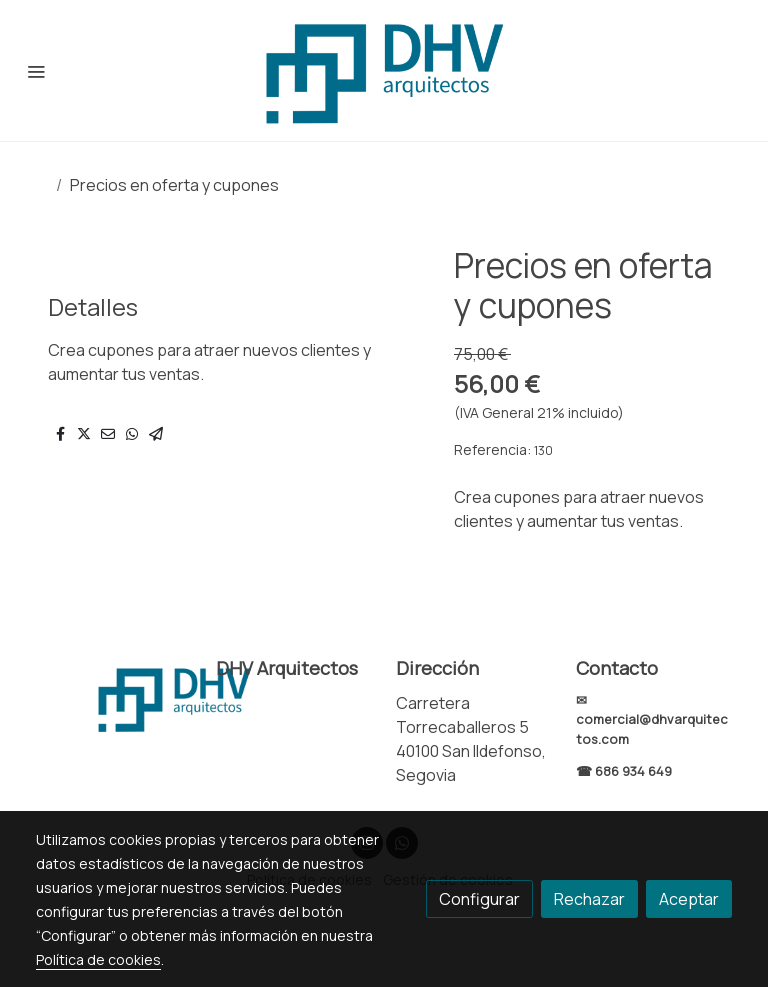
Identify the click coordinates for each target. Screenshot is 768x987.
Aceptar (689, 899)
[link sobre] (114, 698)
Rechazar (589, 899)
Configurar (479, 899)
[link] (384, 70)
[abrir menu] (36, 71)
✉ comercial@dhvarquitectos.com (652, 719)
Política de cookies (98, 959)
